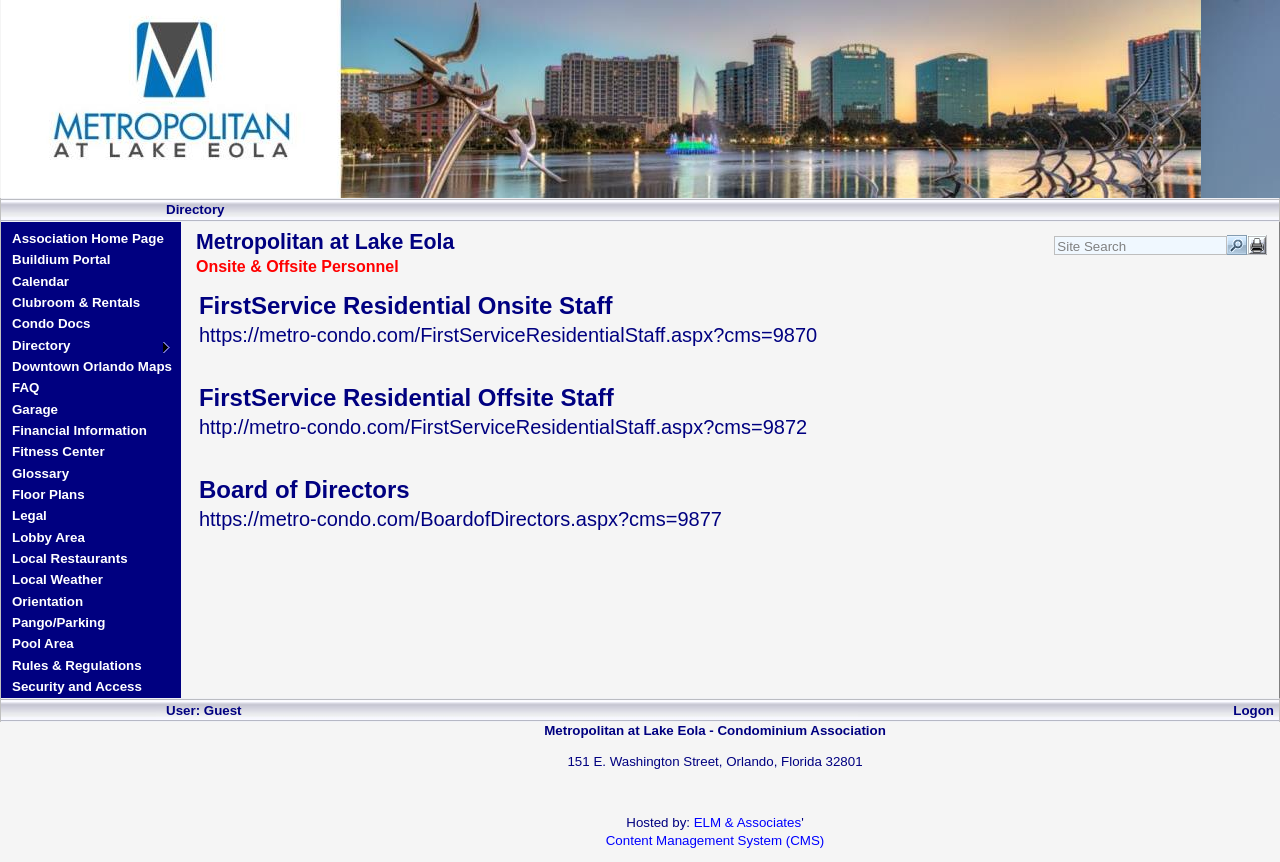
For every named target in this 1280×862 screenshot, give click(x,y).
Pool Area (43, 643)
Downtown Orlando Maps (92, 366)
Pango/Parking (58, 622)
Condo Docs (51, 323)
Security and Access (77, 686)
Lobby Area (48, 537)
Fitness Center (58, 451)
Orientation (47, 601)
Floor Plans (48, 494)
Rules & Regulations (77, 665)
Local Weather (57, 579)
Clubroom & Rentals (76, 302)
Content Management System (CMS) (715, 840)
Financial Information (79, 430)
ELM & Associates (747, 822)
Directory (41, 345)
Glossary (40, 473)
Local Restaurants (70, 558)
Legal (29, 515)
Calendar (40, 281)
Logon (1253, 710)
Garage (35, 409)
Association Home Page (88, 238)
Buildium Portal (61, 259)
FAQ (25, 387)
